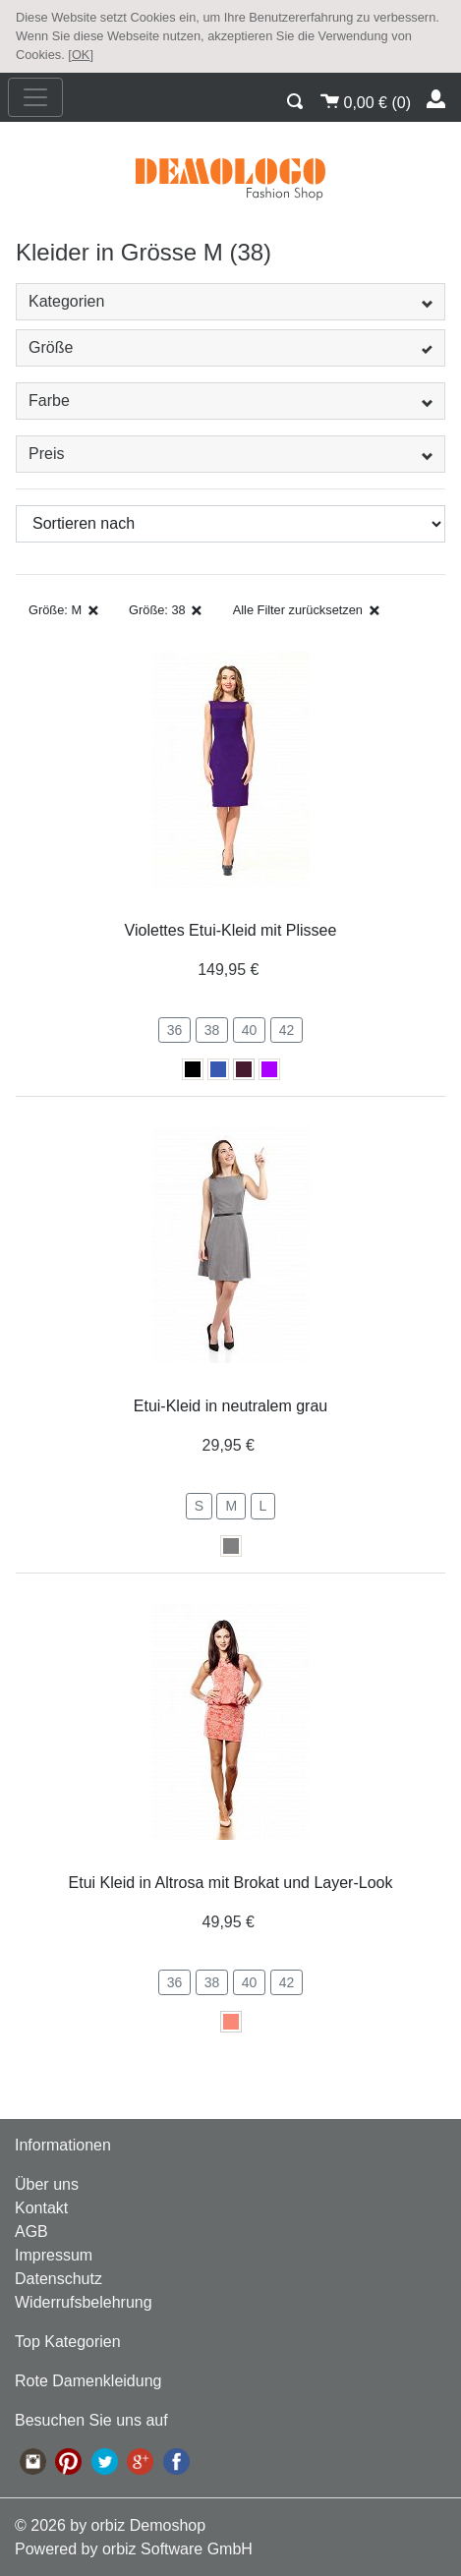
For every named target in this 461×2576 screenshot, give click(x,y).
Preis (230, 453)
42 (287, 1030)
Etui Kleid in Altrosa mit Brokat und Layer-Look (231, 1882)
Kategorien (230, 301)
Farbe (230, 400)
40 (250, 1030)
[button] (296, 99)
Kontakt (41, 2208)
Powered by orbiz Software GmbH (134, 2549)
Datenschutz (58, 2278)
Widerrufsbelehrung (83, 2302)
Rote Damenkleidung (88, 2381)
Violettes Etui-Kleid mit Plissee (231, 930)
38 (212, 1030)
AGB (31, 2231)
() (365, 100)
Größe (230, 347)
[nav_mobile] (35, 97)
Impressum (53, 2255)
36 (175, 1030)
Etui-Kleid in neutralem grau (230, 1406)
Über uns (47, 2184)
